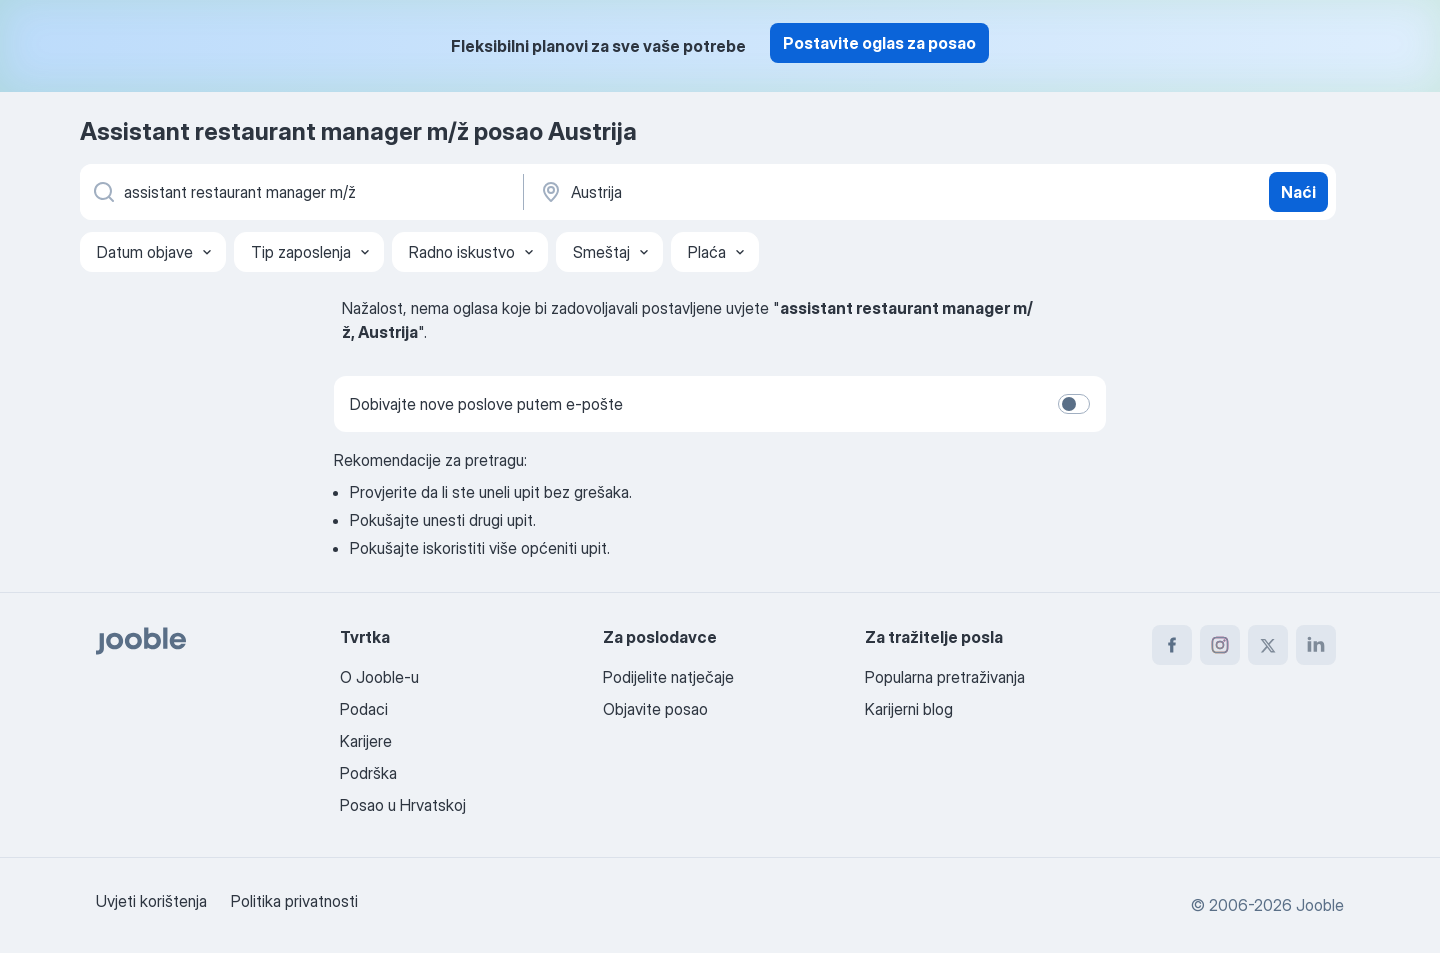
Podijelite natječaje (668, 677)
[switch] (1074, 404)
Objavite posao (655, 709)
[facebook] (1172, 645)
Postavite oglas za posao (879, 43)
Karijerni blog (909, 709)
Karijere (366, 741)
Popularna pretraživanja (945, 677)
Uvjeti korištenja (151, 901)
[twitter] (1268, 645)
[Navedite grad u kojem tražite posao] (747, 192)
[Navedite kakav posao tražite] (300, 192)
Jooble (1320, 905)
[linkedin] (1316, 645)
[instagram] (1220, 645)
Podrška (368, 773)
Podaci (364, 709)
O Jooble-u (379, 677)
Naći (1298, 192)
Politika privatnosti (294, 901)
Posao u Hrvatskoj (403, 805)
